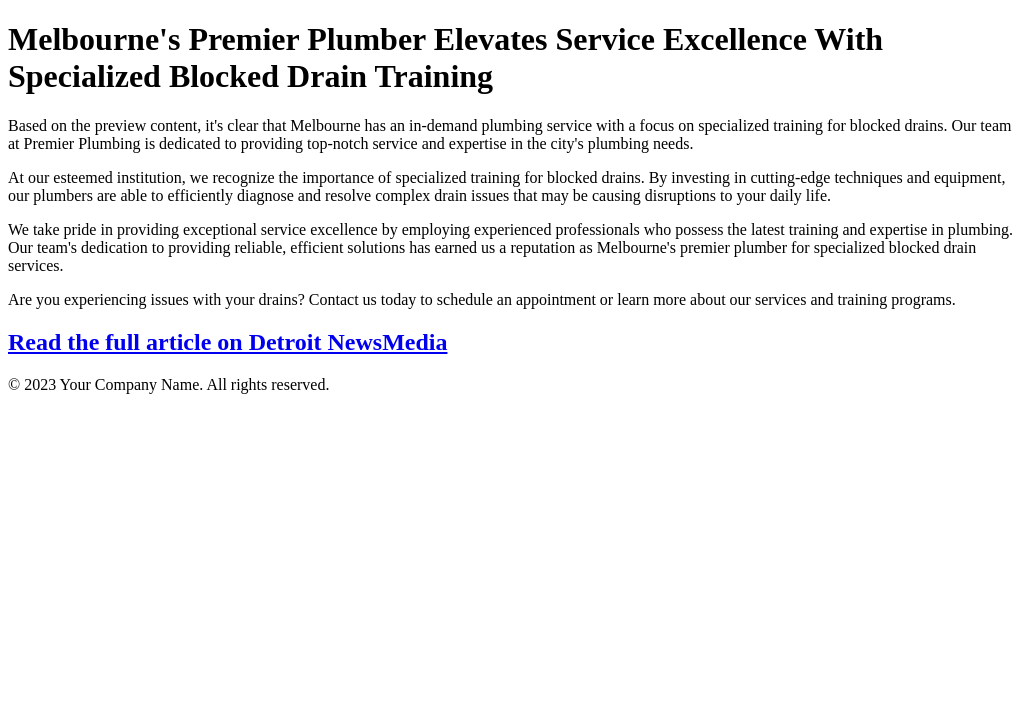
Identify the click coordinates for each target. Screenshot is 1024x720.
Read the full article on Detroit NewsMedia (227, 342)
